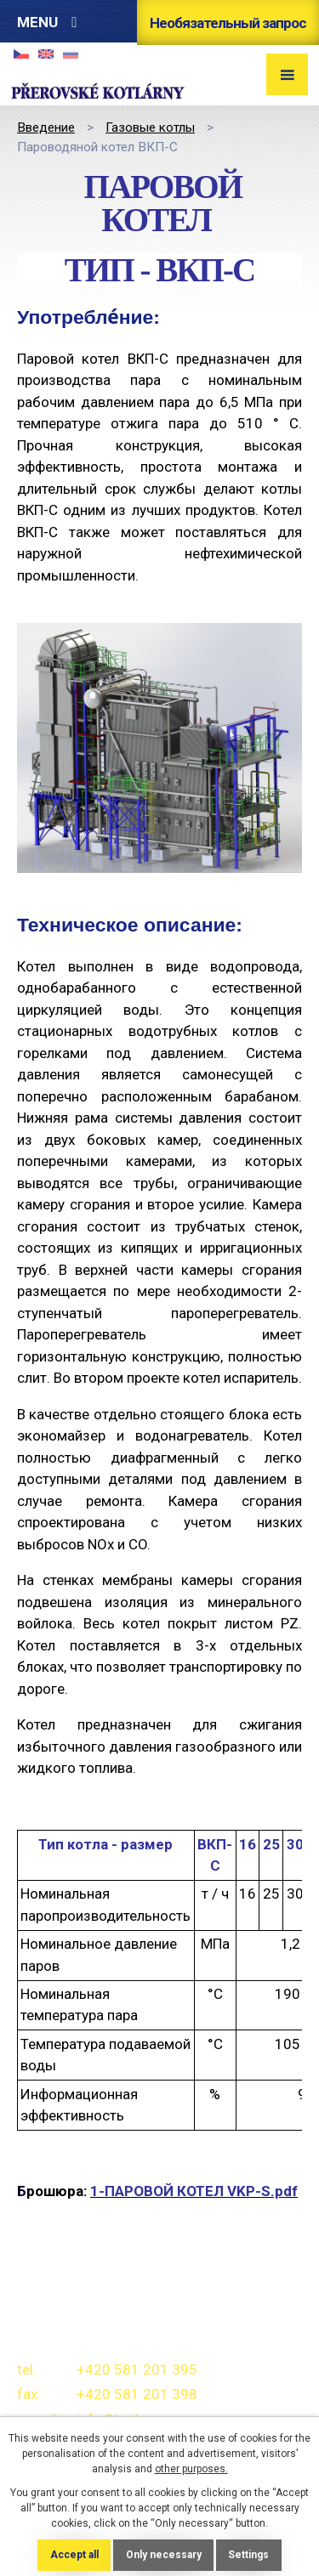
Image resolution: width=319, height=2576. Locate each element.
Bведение (46, 127)
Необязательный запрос (228, 22)
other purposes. (191, 2469)
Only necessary (164, 2555)
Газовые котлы (150, 127)
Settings (248, 2555)
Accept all (74, 2555)
